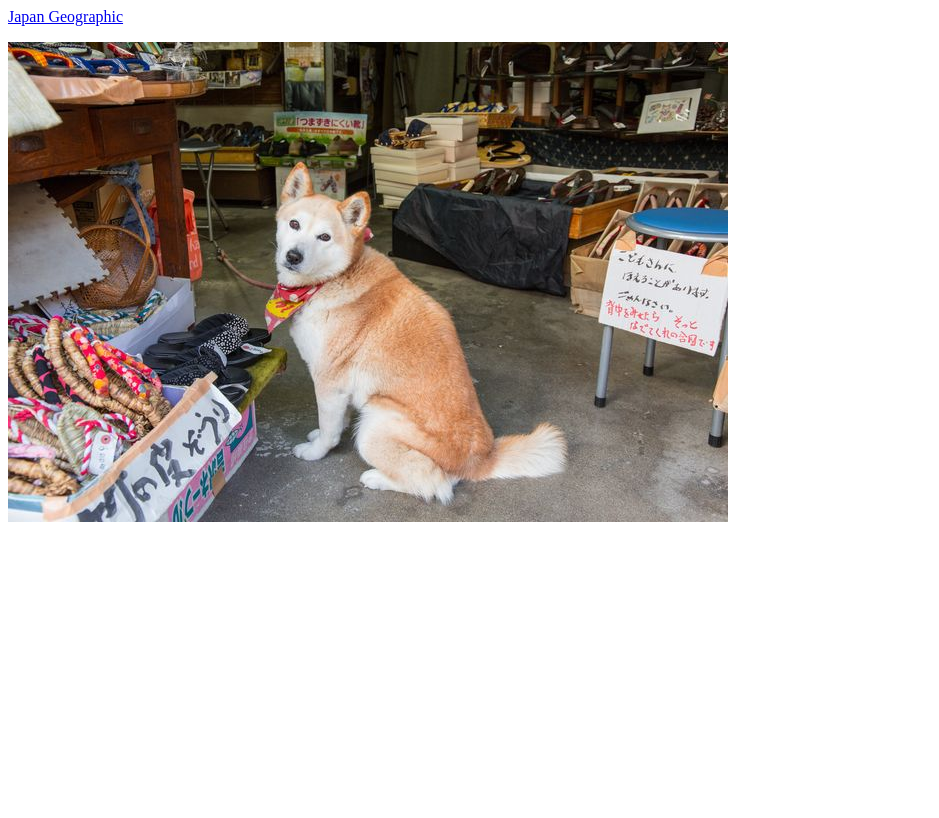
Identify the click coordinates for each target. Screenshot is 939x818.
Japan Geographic (65, 16)
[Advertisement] (469, 662)
